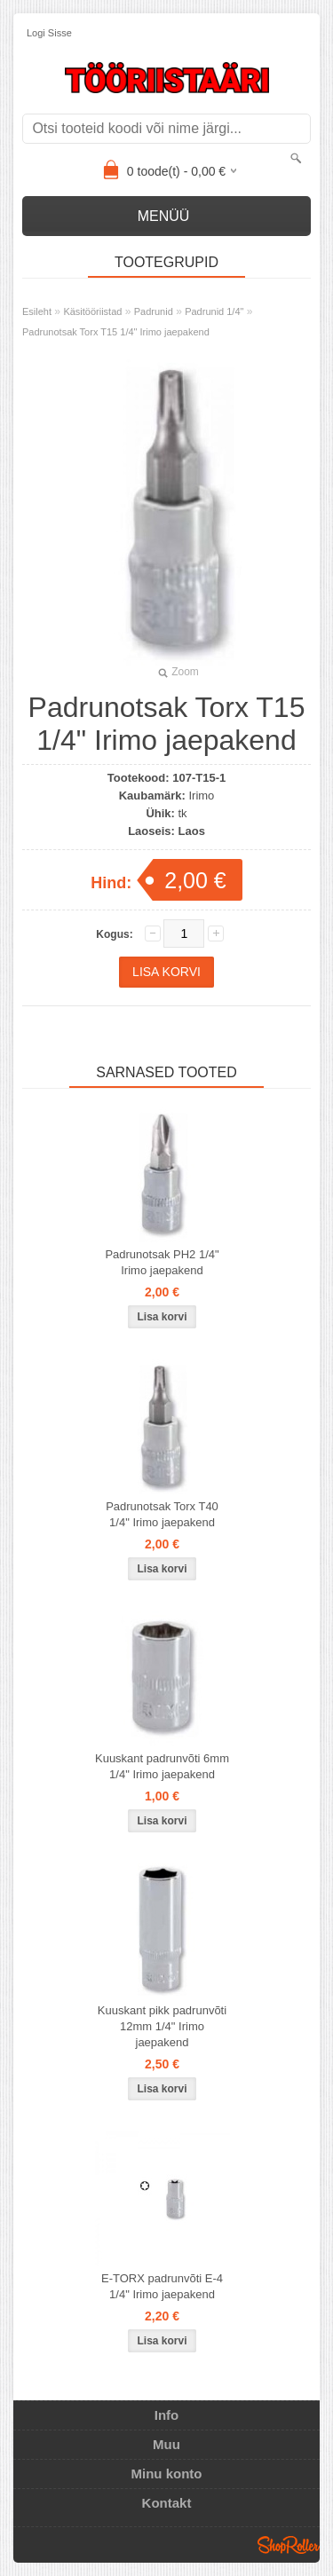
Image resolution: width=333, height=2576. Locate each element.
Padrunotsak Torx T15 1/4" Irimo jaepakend (116, 332)
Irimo (201, 795)
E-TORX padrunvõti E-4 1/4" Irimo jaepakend (162, 2286)
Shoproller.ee (289, 2545)
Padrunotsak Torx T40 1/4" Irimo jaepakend (162, 1514)
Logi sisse (49, 33)
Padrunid (153, 311)
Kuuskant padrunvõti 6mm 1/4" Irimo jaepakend (162, 1766)
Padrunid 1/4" (214, 311)
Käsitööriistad (92, 311)
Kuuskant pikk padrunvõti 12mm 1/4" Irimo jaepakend (162, 2026)
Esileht (37, 311)
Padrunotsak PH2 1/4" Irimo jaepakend (161, 1262)
